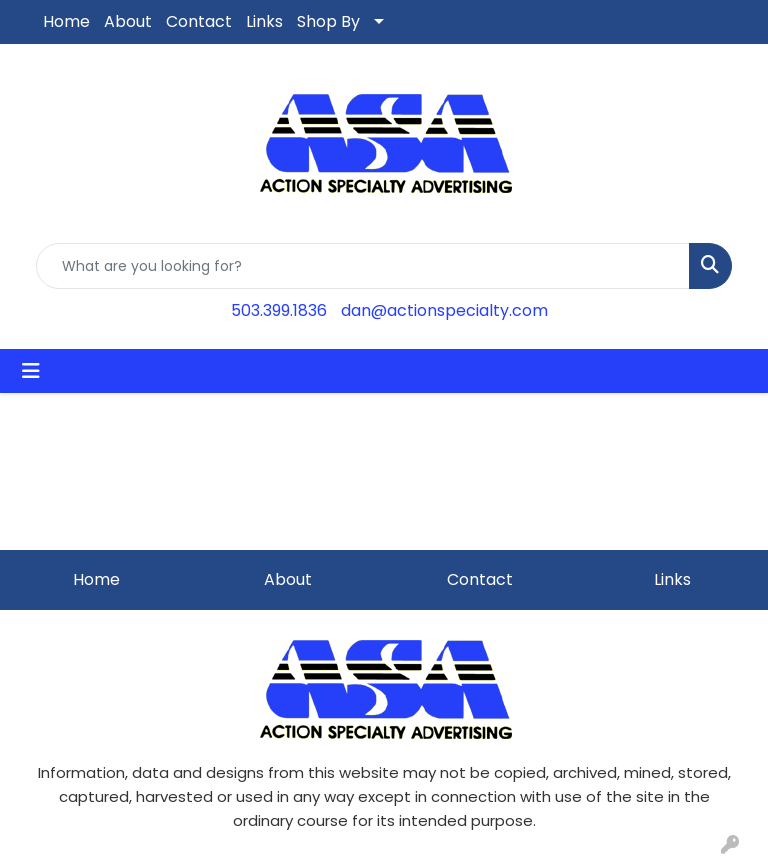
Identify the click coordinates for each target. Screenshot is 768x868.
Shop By (328, 21)
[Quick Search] (363, 266)
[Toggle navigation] (31, 371)
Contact (199, 21)
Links (264, 21)
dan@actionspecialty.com (444, 310)
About (128, 21)
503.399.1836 (279, 310)
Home (66, 21)
